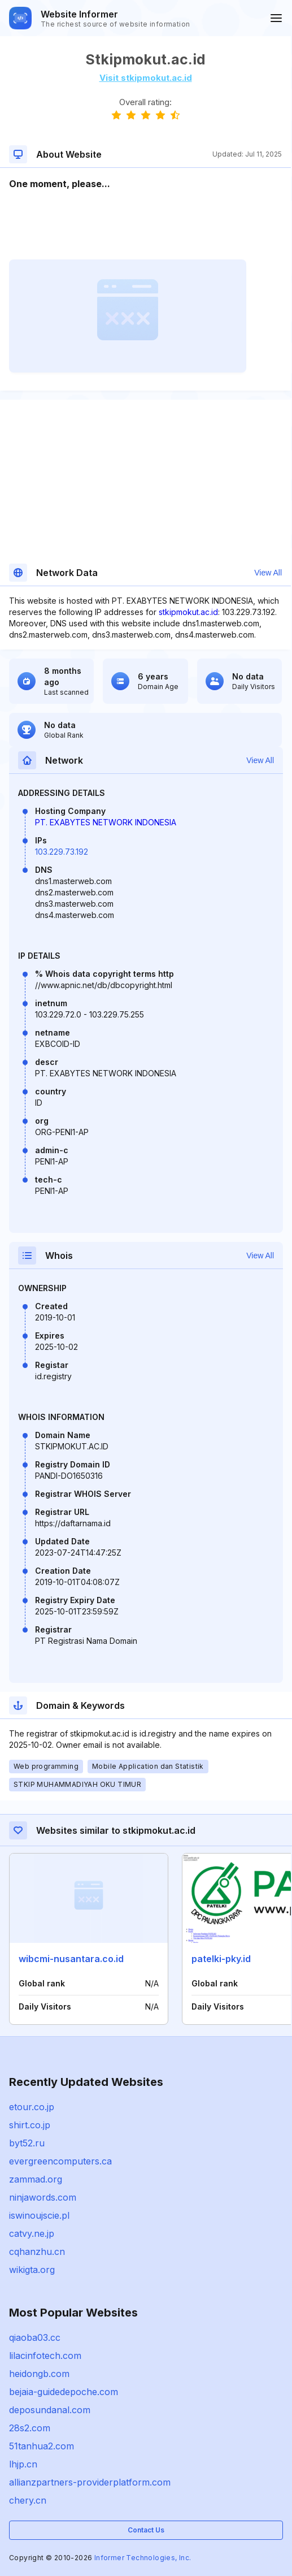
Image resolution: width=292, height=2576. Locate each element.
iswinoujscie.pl (39, 2215)
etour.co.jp (31, 2106)
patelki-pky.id (221, 1958)
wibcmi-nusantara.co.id (71, 1958)
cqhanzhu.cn (37, 2251)
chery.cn (27, 2500)
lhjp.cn (23, 2464)
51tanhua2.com (41, 2446)
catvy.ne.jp (31, 2233)
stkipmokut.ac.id (188, 612)
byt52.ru (27, 2143)
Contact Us (146, 2530)
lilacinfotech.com (45, 2355)
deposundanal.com (49, 2409)
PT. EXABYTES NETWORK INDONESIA (105, 822)
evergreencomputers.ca (60, 2161)
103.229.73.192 (61, 851)
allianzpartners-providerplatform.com (90, 2482)
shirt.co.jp (29, 2125)
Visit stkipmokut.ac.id (145, 77)
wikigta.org (32, 2269)
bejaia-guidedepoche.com (63, 2391)
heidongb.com (39, 2373)
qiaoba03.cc (34, 2337)
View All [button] (268, 572)
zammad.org (35, 2179)
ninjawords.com (42, 2197)
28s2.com (29, 2428)
